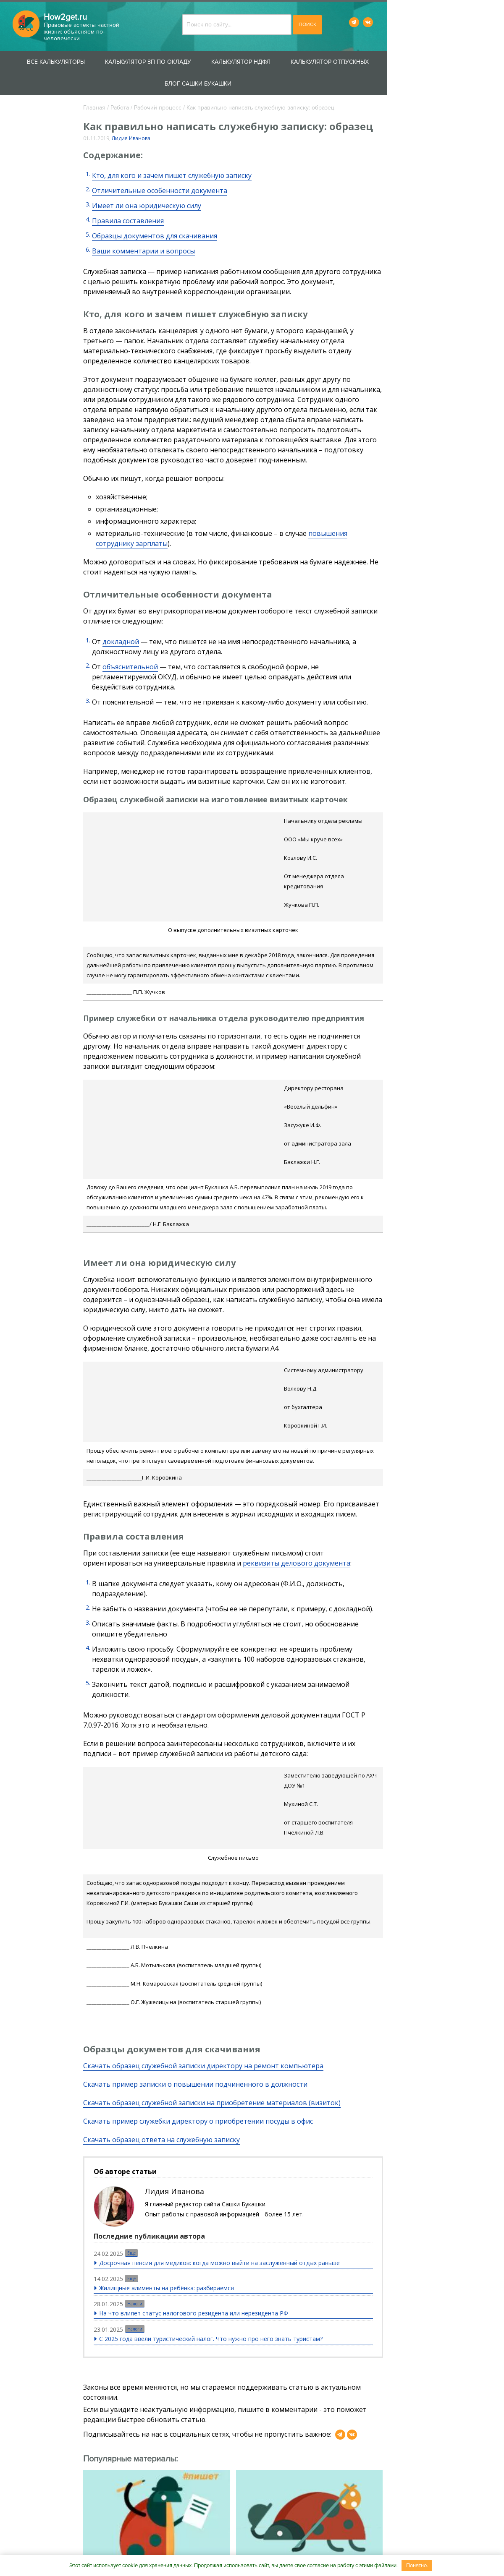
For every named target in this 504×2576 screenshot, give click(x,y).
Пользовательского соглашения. (301, 2487)
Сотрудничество (217, 2547)
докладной (144, 590)
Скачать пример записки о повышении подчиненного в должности (219, 1921)
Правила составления (152, 199)
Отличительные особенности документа (183, 169)
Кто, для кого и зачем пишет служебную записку (196, 154)
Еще (156, 2094)
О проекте (122, 2547)
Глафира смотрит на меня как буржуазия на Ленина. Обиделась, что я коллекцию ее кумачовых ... (155, 2436)
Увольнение (37, 426)
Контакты (164, 2547)
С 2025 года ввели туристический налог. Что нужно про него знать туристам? (236, 2178)
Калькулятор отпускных (345, 62)
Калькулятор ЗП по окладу (163, 62)
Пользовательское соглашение (347, 2547)
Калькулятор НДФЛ (256, 62)
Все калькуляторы (71, 62)
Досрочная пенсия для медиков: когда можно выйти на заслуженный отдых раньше (244, 2103)
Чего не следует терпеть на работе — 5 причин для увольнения (271, 2388)
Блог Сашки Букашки (437, 62)
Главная (118, 86)
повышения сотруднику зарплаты (388, 491)
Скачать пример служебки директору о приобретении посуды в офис (222, 1958)
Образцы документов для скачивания (178, 214)
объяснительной (154, 615)
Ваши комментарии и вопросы (167, 229)
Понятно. (417, 2565)
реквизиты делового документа (250, 1461)
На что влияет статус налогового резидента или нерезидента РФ (218, 2153)
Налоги (160, 2143)
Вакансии (270, 2547)
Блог (21, 545)
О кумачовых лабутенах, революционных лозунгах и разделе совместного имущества (153, 2392)
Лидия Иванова (155, 116)
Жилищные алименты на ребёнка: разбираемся (191, 2128)
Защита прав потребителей (34, 160)
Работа (143, 86)
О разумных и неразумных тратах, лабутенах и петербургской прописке (389, 2388)
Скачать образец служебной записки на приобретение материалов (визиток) (236, 1940)
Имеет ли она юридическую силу (170, 184)
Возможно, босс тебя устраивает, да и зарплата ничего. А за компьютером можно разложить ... (278, 2427)
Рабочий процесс (181, 86)
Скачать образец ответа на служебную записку (185, 1977)
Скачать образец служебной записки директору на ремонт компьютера (227, 1903)
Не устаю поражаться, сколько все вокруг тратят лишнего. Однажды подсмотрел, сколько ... (397, 2427)
